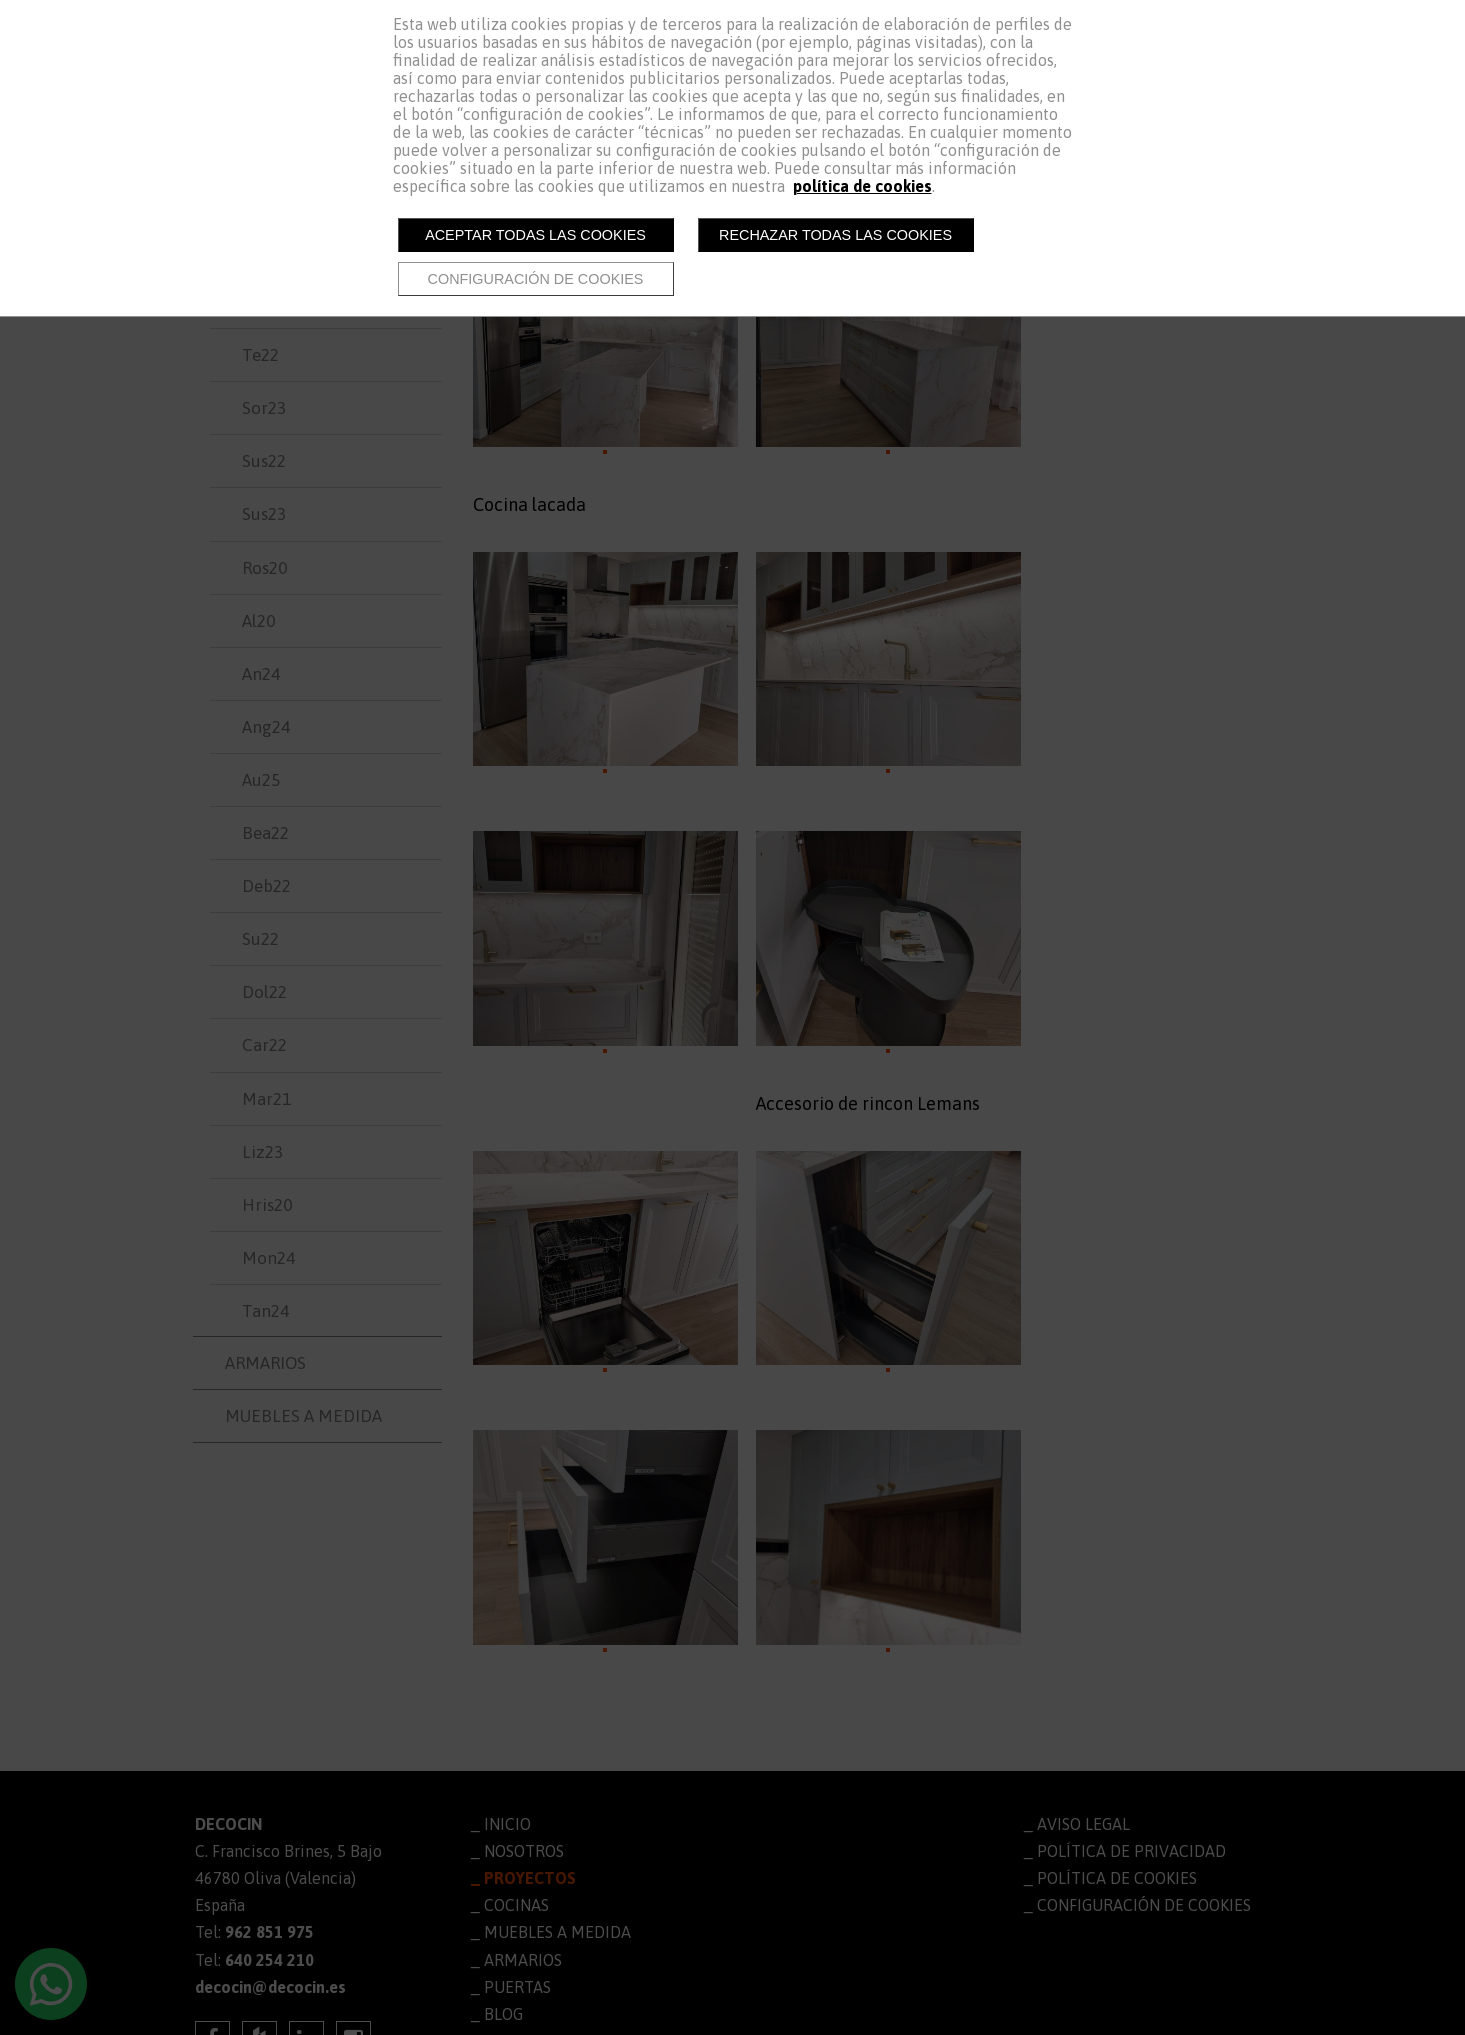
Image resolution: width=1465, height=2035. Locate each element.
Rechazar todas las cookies (835, 235)
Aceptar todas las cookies (535, 235)
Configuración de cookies (536, 279)
